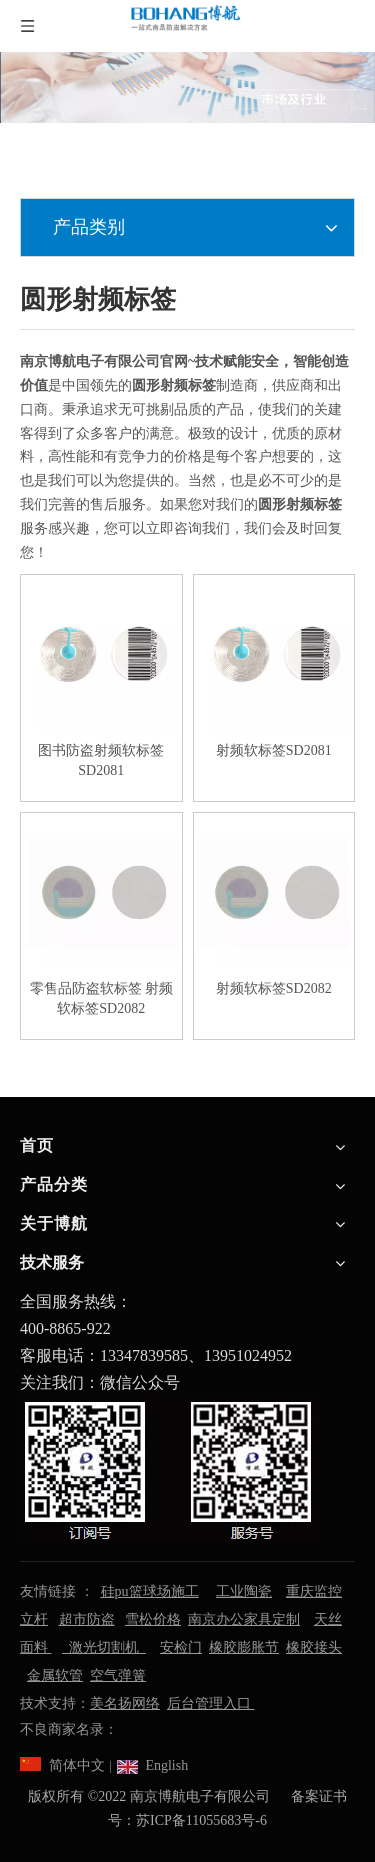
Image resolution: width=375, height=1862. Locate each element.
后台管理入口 (211, 1703)
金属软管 (55, 1675)
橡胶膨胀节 (244, 1647)
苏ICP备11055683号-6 (201, 1820)
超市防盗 (87, 1619)
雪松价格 (153, 1619)
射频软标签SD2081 (274, 750)
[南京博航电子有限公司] (187, 87)
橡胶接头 (314, 1647)
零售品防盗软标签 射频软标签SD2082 (102, 998)
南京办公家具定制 (244, 1619)
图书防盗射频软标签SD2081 (101, 760)
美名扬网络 (125, 1703)
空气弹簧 (118, 1675)
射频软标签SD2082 (274, 988)
